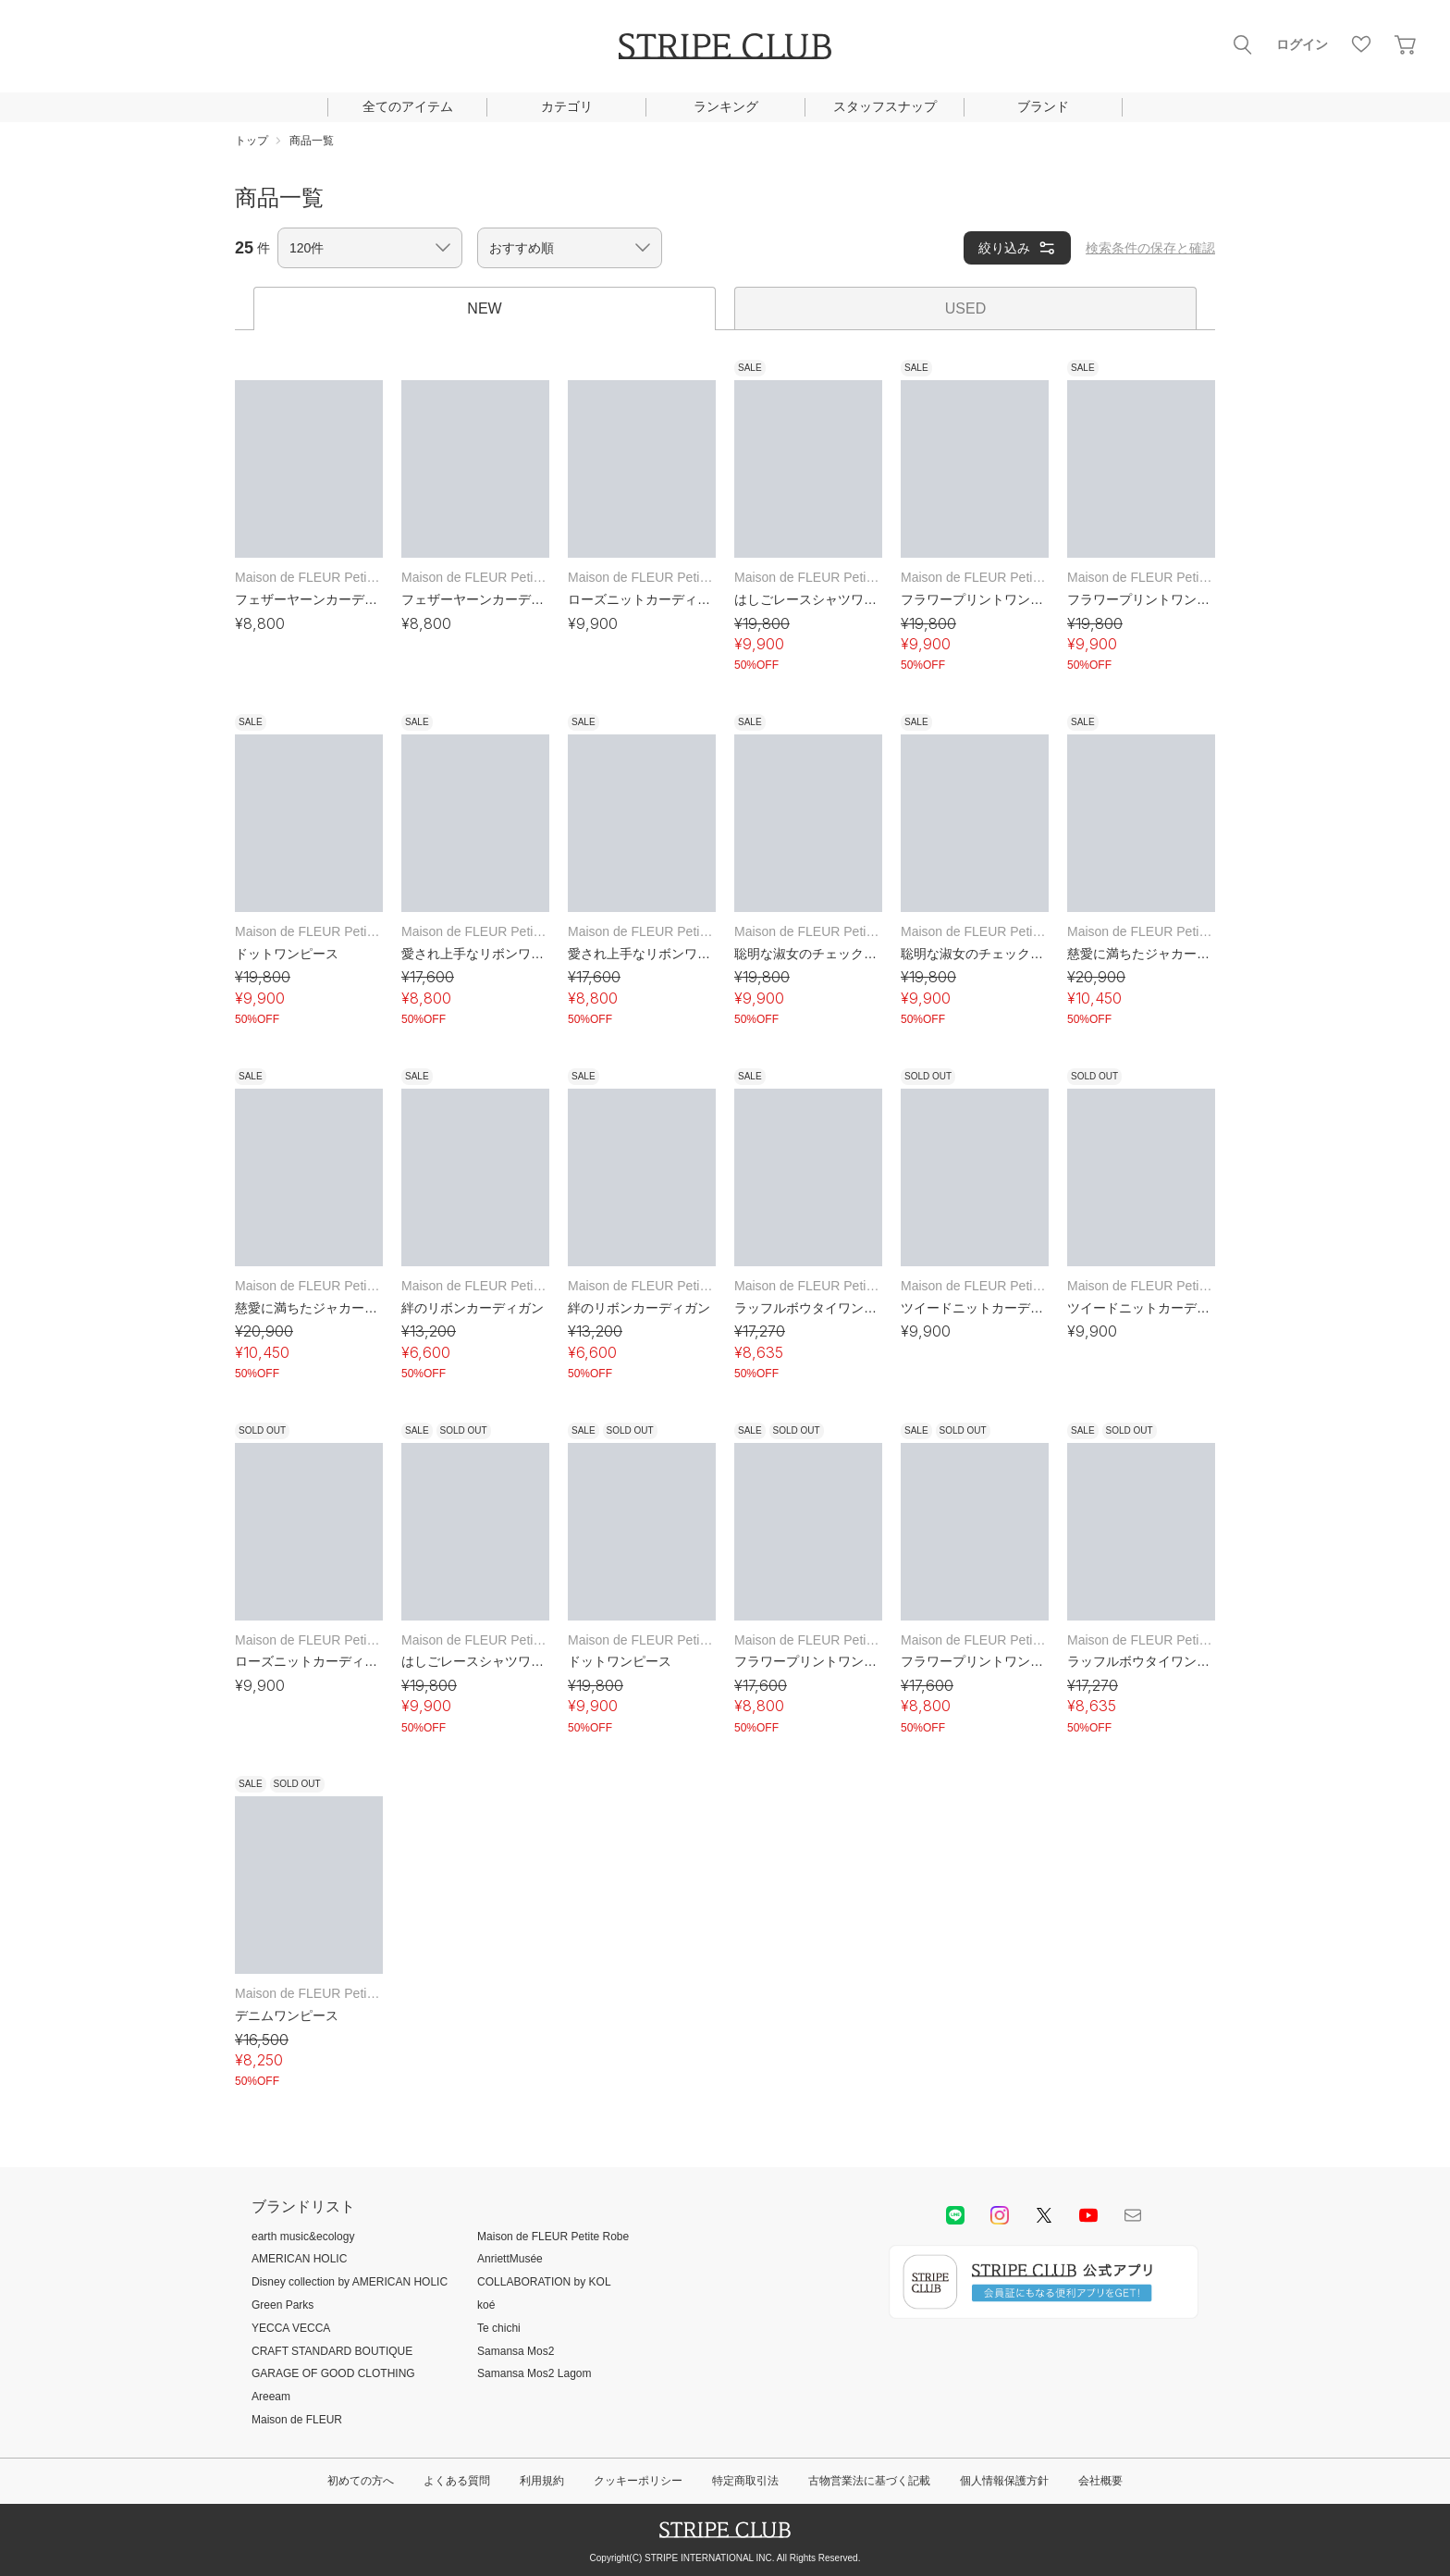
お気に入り (1361, 44)
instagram (999, 2215)
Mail (1132, 2215)
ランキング (726, 106)
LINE (955, 2215)
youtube (1088, 2215)
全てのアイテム (407, 106)
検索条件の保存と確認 (1150, 247)
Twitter (1044, 2215)
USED (965, 308)
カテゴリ (567, 106)
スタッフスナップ (885, 106)
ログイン (1302, 44)
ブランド (1043, 106)
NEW (484, 308)
